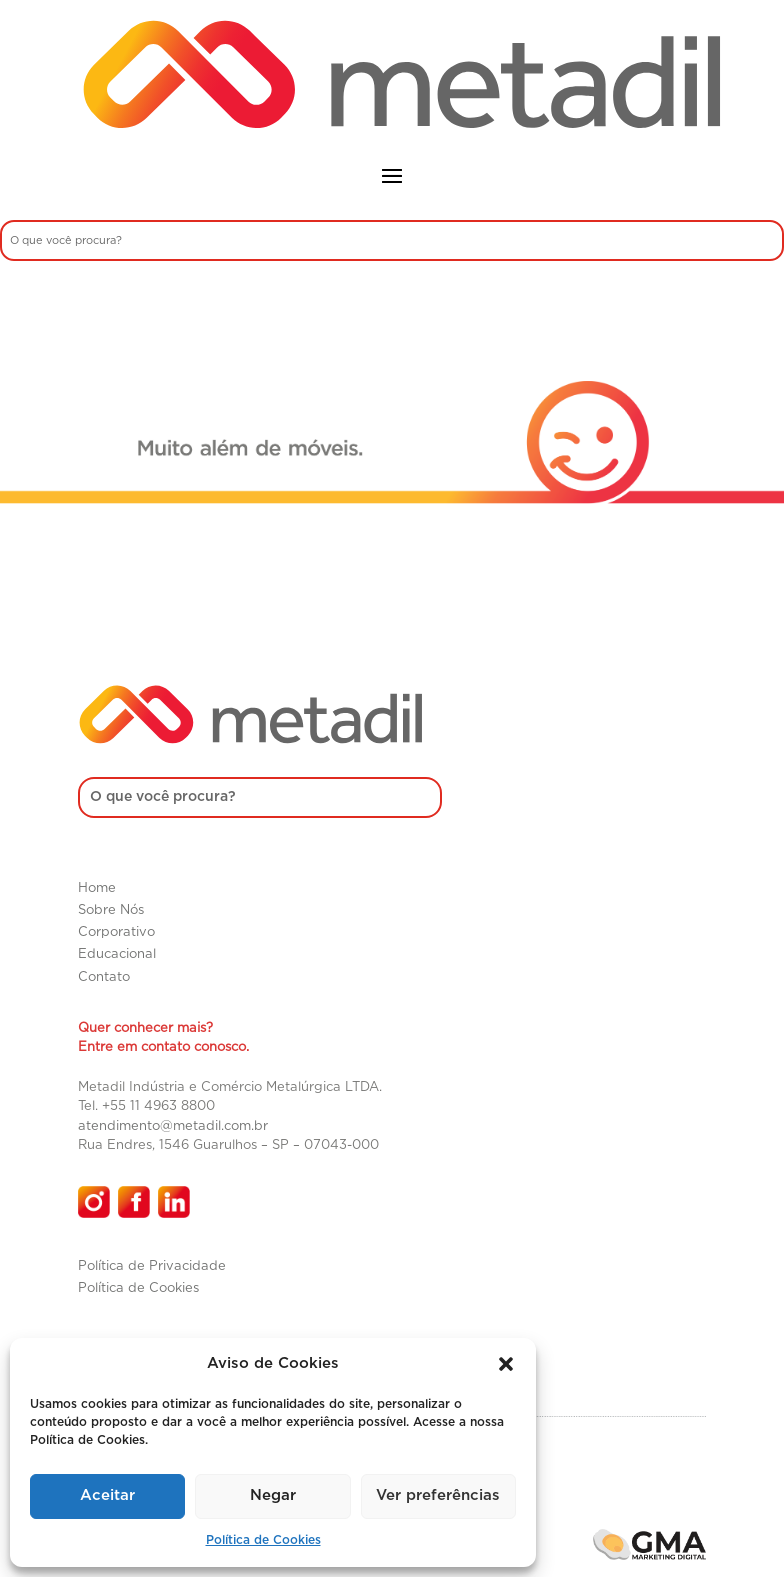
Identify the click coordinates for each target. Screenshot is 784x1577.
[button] (506, 1364)
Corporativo (116, 932)
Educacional (117, 954)
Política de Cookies (263, 1540)
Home (97, 888)
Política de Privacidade (152, 1266)
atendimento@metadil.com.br (173, 1126)
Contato (104, 977)
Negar (273, 1495)
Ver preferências (438, 1495)
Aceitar (107, 1495)
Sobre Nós (111, 910)
